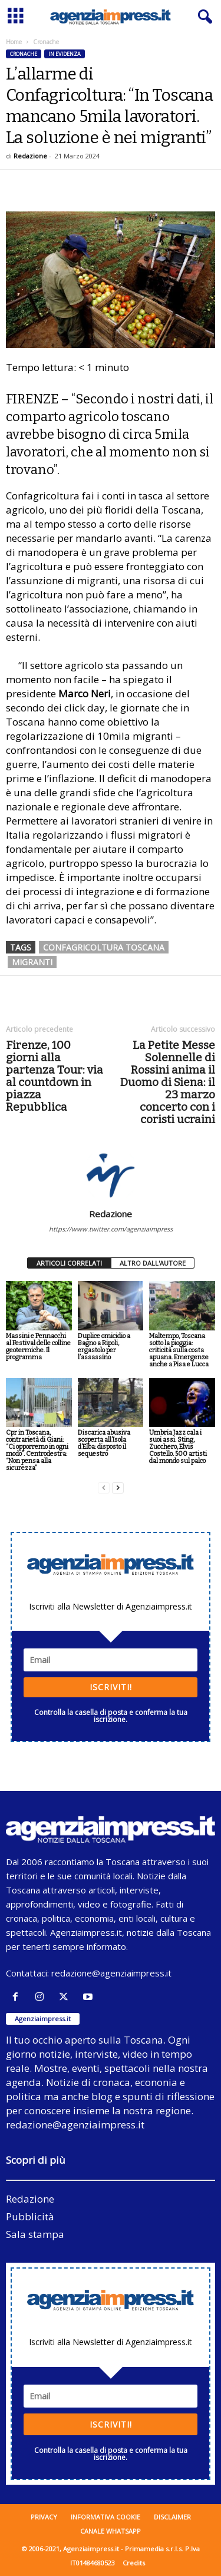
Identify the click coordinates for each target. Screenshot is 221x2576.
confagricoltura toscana (103, 947)
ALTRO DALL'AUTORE (153, 1263)
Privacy (44, 2516)
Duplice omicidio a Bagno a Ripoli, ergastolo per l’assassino (104, 1346)
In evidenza (64, 54)
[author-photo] (110, 1174)
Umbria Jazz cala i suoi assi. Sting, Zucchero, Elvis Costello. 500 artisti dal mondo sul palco (178, 1447)
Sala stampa (35, 2234)
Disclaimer (172, 2516)
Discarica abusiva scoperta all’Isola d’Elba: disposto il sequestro (104, 1443)
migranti (32, 962)
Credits (134, 2562)
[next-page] (118, 1488)
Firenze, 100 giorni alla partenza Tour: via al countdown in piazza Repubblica (54, 1076)
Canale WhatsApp (110, 2531)
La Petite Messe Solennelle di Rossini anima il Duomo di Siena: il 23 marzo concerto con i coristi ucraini (167, 1082)
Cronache (23, 54)
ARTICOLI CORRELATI (69, 1263)
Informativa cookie (105, 2516)
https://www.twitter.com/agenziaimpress (111, 1228)
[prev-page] (104, 1488)
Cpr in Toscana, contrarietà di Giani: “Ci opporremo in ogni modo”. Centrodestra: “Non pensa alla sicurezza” (37, 1450)
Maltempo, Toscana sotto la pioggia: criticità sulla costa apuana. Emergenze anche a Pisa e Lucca (179, 1350)
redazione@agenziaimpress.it (111, 1973)
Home (14, 42)
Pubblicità (30, 2216)
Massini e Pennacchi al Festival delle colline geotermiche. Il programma (38, 1346)
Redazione (30, 155)
